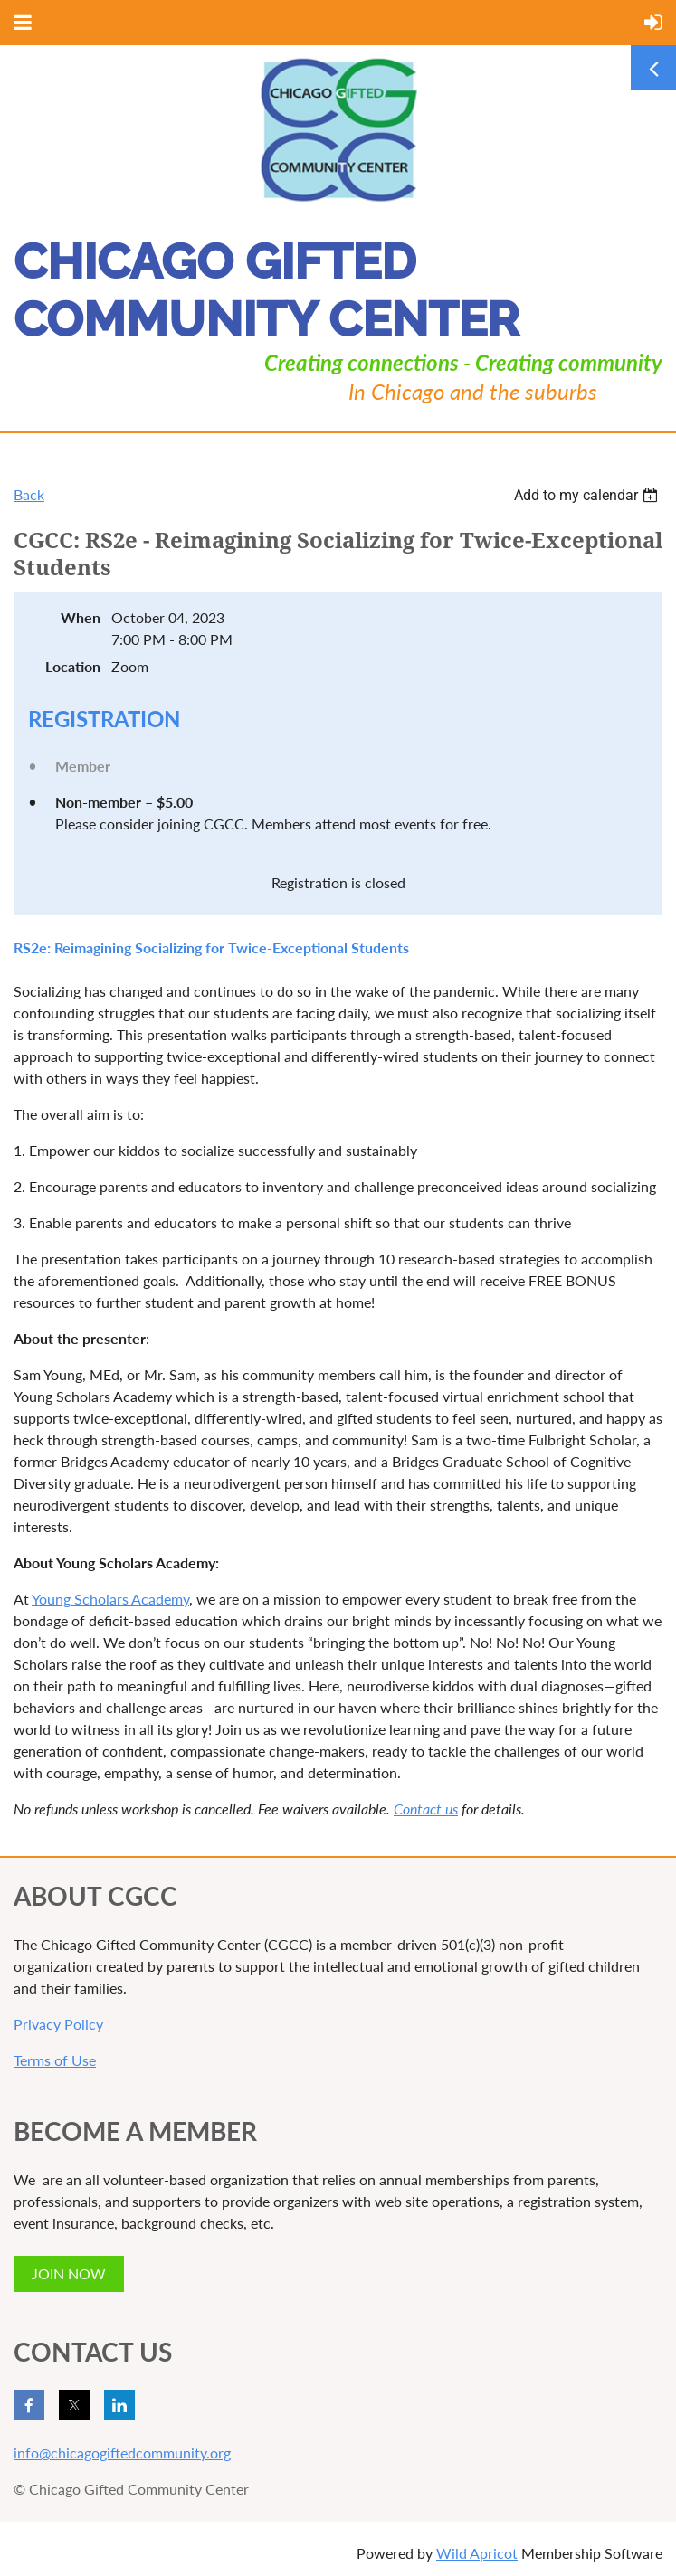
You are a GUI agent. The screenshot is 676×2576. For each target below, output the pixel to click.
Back (29, 494)
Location (72, 666)
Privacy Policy (58, 2023)
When (80, 617)
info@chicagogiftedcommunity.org (122, 2452)
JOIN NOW (69, 2273)
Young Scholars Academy (110, 1598)
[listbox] (588, 495)
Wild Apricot (477, 2553)
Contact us (426, 1808)
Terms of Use (55, 2060)
